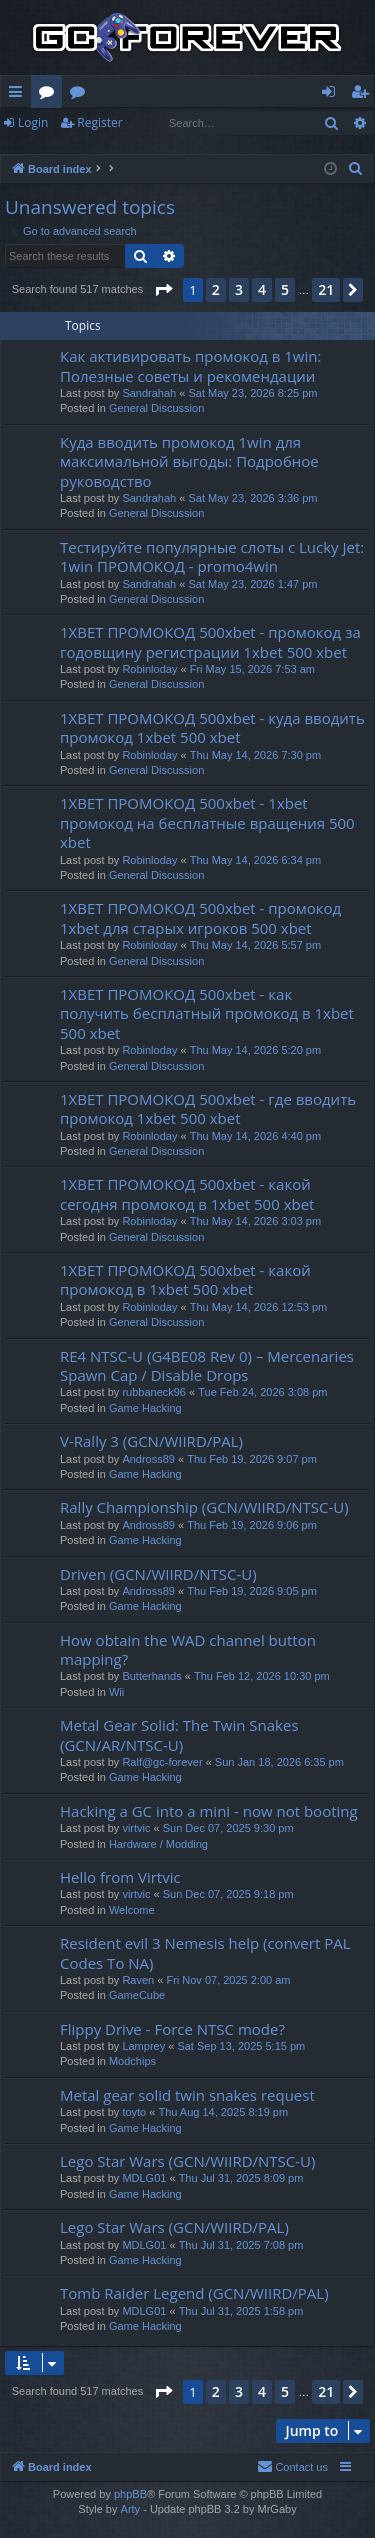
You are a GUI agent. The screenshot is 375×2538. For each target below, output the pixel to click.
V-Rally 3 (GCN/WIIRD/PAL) (151, 1441)
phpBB (130, 2494)
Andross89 (148, 1459)
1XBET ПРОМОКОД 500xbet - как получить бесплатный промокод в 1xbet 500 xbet (207, 1013)
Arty (131, 2509)
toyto (134, 2112)
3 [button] (239, 289)
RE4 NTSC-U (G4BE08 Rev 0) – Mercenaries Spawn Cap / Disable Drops (207, 1365)
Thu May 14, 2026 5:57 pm (255, 945)
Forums (50, 95)
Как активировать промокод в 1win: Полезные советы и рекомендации (190, 365)
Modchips (132, 2061)
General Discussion (156, 408)
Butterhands (151, 1676)
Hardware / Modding (158, 1844)
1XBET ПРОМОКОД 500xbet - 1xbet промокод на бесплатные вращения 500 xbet (207, 822)
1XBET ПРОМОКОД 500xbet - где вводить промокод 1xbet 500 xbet (208, 1108)
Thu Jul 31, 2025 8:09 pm (241, 2178)
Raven (138, 1980)
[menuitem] (356, 169)
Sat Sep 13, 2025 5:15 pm (241, 2046)
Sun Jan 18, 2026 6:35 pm (279, 1762)
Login (33, 122)
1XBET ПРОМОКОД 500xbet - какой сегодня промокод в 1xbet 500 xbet (187, 1193)
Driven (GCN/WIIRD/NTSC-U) (158, 1574)
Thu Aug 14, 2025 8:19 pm (223, 2112)
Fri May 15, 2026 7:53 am (252, 669)
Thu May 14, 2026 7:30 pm (255, 755)
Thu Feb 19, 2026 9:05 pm (252, 1591)
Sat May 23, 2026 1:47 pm (252, 584)
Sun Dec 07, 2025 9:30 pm (228, 1828)
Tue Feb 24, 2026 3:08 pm (262, 1392)
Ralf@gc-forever (162, 1762)
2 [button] (216, 289)
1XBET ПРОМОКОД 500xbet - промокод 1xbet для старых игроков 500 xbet (200, 917)
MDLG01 (144, 2178)
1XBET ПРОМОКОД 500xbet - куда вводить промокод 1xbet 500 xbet (212, 727)
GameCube (137, 1995)
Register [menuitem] (364, 95)
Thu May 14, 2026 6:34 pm (255, 860)
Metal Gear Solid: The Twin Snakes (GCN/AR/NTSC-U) (179, 1734)
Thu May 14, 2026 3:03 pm (255, 1221)
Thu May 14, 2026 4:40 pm (255, 1136)
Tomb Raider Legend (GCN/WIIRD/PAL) (194, 2293)
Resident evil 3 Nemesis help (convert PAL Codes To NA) (205, 1952)
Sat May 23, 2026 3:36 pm (252, 498)
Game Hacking (145, 1408)
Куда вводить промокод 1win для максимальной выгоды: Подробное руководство (189, 461)
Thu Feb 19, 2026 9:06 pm (252, 1525)
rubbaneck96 (154, 1392)
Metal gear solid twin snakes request (187, 2095)
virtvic (136, 1828)
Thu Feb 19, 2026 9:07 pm (252, 1459)
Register (99, 122)
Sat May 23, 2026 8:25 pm (252, 393)
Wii (116, 1692)
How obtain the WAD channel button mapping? (188, 1649)
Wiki (81, 95)
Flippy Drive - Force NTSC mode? (172, 2029)
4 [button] (262, 289)
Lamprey (143, 2046)
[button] (163, 290)
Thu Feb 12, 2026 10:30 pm (262, 1676)
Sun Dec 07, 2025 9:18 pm (228, 1894)
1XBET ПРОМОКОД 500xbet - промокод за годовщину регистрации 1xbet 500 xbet (210, 641)
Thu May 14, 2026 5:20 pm (255, 1050)
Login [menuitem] (332, 95)
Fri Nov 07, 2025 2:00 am (228, 1980)
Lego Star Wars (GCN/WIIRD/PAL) (174, 2227)
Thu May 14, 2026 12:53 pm (259, 1307)
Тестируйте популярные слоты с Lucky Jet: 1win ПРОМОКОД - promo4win (212, 556)
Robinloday (149, 669)
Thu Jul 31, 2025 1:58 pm (241, 2311)
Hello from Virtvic (120, 1877)
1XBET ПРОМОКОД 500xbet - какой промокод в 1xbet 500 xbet (185, 1279)
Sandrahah (149, 393)
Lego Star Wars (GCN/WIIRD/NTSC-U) (187, 2161)
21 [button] (326, 289)
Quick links (19, 95)
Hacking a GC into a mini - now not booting (209, 1811)
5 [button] (285, 289)
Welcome (132, 1910)
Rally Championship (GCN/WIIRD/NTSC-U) (204, 1507)
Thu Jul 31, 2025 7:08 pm (241, 2245)
